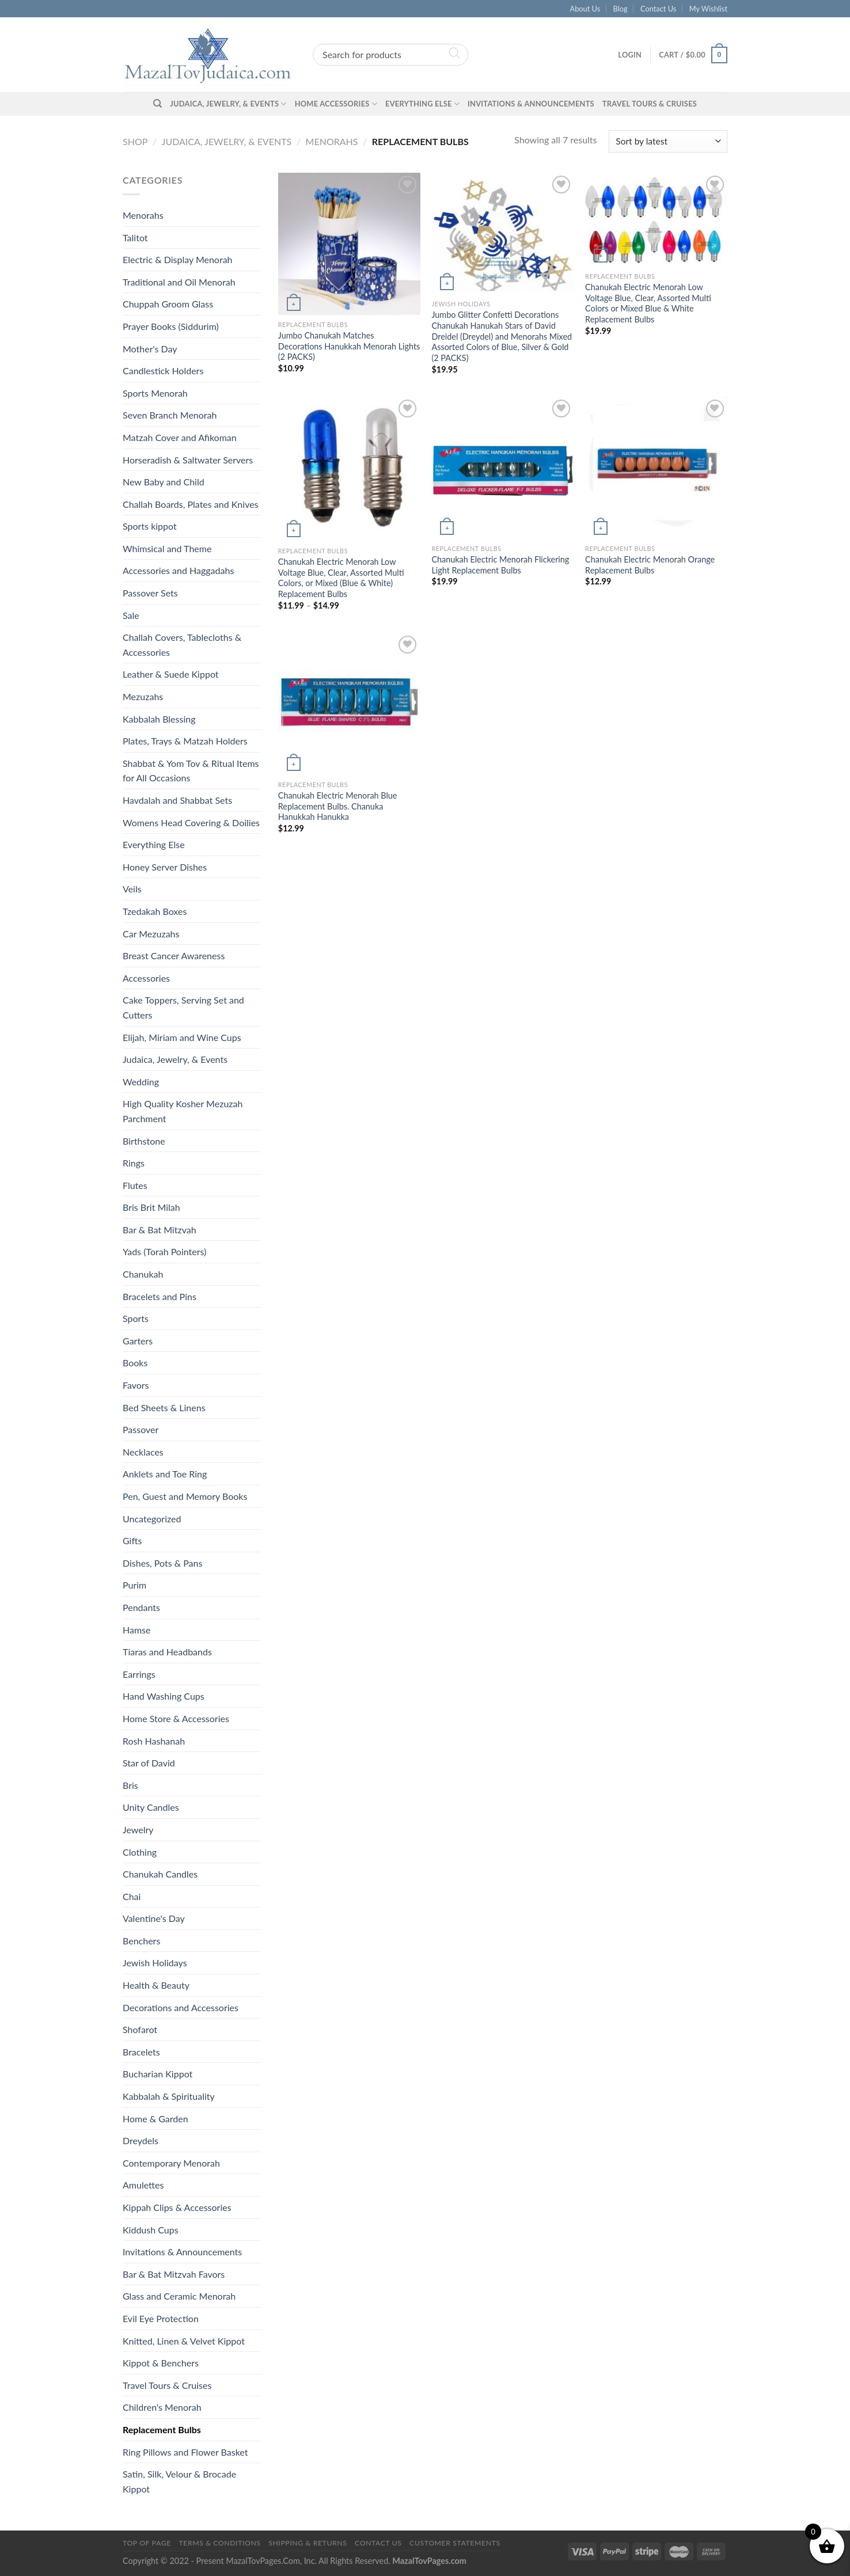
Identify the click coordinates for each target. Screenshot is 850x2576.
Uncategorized (152, 1518)
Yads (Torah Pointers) (164, 1251)
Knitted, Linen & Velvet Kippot (184, 2340)
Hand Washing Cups (163, 1695)
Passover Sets (150, 592)
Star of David (149, 1762)
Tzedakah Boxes (155, 911)
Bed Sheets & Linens (164, 1407)
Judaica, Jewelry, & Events (228, 103)
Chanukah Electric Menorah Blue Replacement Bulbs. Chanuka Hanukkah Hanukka (337, 806)
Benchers (141, 1940)
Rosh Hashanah (154, 1740)
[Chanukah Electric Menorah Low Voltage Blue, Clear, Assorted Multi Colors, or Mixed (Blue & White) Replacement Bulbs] (349, 469)
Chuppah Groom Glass (168, 303)
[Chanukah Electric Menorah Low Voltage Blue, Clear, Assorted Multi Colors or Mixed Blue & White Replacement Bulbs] (656, 220)
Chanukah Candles (160, 1873)
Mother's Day (150, 348)
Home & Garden (155, 2118)
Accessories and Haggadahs (178, 570)
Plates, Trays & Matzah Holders (185, 740)
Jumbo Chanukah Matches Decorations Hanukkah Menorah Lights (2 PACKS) (349, 346)
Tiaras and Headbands (167, 1651)
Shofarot (140, 2029)
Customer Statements (454, 2543)
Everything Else (422, 103)
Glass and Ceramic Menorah (179, 2295)
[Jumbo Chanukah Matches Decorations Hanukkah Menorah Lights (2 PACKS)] (349, 244)
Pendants (141, 1607)
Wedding (141, 1081)
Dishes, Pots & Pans (162, 1562)
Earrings (139, 1674)
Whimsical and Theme (167, 548)
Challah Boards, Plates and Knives (191, 504)
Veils (132, 888)
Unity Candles (151, 1807)
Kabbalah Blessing (159, 718)
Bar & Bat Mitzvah (159, 1229)
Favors (136, 1385)
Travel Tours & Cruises (649, 103)
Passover (140, 1429)
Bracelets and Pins (159, 1296)
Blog (620, 8)
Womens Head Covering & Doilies (191, 822)
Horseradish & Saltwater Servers (188, 459)
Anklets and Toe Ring (165, 1473)
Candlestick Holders (163, 370)
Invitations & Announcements (531, 103)
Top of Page (147, 2543)
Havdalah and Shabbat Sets (177, 800)
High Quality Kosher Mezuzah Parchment (182, 1111)
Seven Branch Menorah (170, 414)
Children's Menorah (162, 2407)
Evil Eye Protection (161, 2318)
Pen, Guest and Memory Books (185, 1496)
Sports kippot (150, 525)
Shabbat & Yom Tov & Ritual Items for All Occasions (191, 771)
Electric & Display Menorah (178, 259)
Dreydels (140, 2140)
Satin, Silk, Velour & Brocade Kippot (179, 2481)
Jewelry (138, 1829)
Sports (136, 1318)
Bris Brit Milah (151, 1207)
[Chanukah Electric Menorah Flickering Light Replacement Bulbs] (502, 468)
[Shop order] (668, 141)
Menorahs (332, 141)
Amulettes (143, 2184)
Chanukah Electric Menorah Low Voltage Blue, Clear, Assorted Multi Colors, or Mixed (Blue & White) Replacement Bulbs (341, 578)
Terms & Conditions (219, 2543)
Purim (134, 1584)
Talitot (135, 237)
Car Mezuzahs (151, 933)
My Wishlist (708, 8)
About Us (585, 8)
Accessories (146, 977)
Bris (130, 1785)
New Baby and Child (163, 481)
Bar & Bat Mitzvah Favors (174, 2274)
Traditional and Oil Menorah (179, 281)
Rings (134, 1162)
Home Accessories (336, 103)
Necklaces (143, 1451)
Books (135, 1362)
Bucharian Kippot (157, 2073)
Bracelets (141, 2051)
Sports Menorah (155, 392)
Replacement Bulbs (162, 2429)
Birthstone (144, 1140)
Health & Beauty (156, 1985)
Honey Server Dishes (165, 866)
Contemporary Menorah (171, 2162)
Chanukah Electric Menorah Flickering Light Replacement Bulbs (500, 564)
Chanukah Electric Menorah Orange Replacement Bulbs (650, 564)
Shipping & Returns (307, 2543)
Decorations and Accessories (180, 2007)
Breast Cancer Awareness (174, 955)
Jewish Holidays (155, 1962)
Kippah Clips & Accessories (177, 2207)
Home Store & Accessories (176, 1718)
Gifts (132, 1540)
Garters (138, 1340)
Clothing (140, 1851)
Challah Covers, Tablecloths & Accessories (182, 645)
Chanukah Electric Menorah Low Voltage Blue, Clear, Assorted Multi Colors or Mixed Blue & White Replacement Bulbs (648, 303)
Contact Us (658, 8)
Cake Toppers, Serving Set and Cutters (183, 1007)
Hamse (136, 1629)
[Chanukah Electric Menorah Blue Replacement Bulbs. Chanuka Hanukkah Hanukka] (349, 704)
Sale (131, 615)
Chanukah (143, 1273)
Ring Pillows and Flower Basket (185, 2451)
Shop (135, 141)
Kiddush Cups (151, 2229)
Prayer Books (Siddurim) (171, 326)
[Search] (157, 104)
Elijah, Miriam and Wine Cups (182, 1037)
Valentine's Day (154, 1918)
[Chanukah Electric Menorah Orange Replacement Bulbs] (656, 468)
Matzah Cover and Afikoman (180, 437)
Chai (132, 1896)
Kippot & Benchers (161, 2362)
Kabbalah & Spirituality (169, 2096)
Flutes (135, 1185)
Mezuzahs (143, 696)
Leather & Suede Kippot (171, 673)
